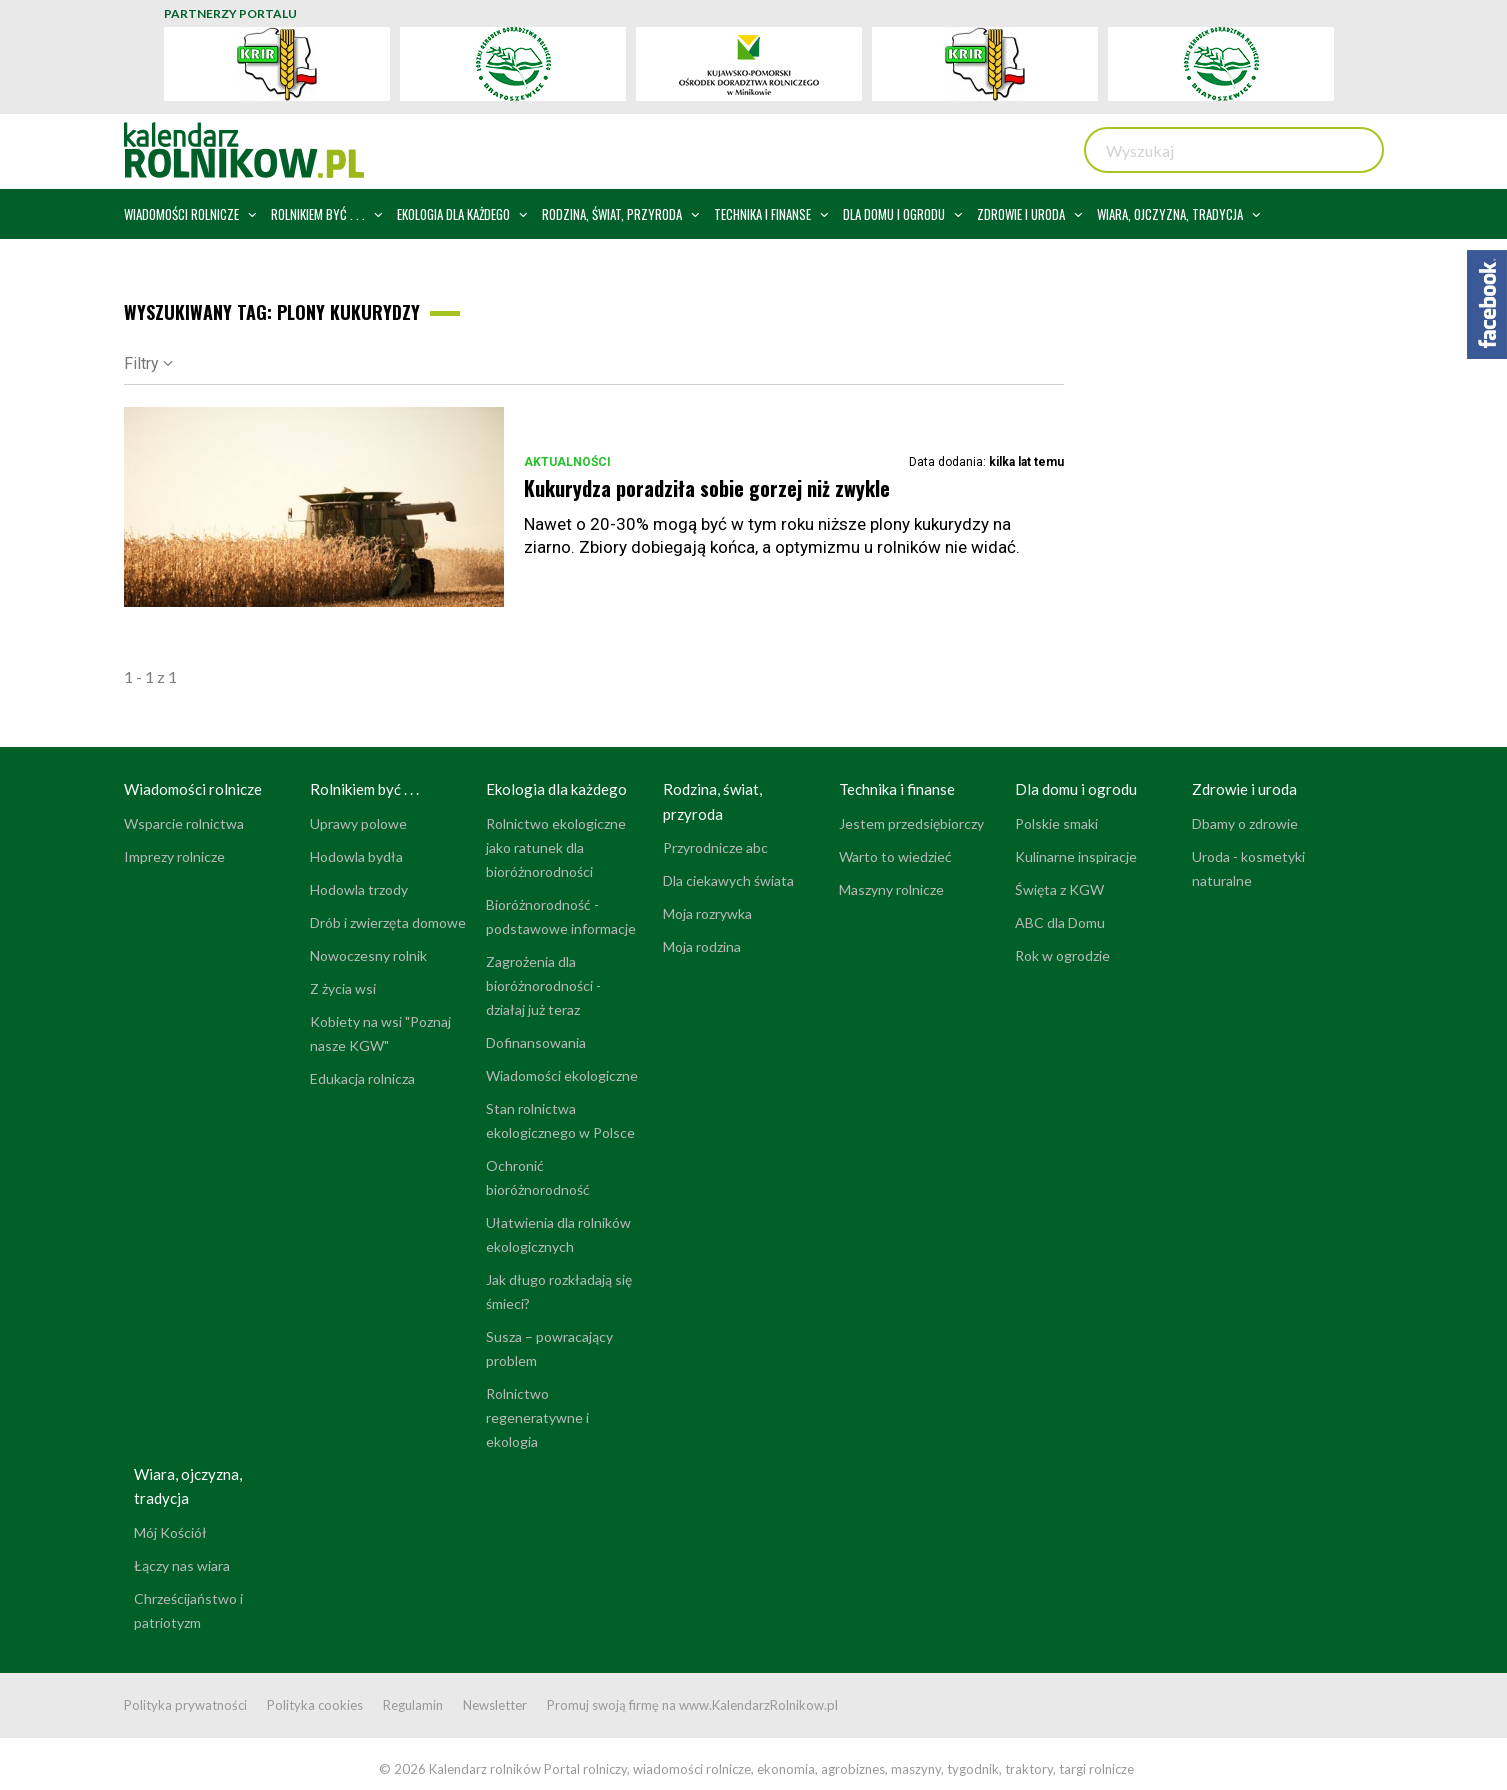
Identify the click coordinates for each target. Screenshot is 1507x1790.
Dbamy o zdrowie (1245, 823)
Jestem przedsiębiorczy (911, 823)
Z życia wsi (343, 988)
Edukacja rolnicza (362, 1078)
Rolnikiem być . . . (364, 789)
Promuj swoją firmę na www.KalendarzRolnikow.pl (692, 1705)
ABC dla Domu (1060, 922)
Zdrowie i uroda (1244, 789)
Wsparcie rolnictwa (184, 823)
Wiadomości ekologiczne (562, 1075)
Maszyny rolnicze (891, 889)
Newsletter (495, 1705)
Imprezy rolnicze (174, 856)
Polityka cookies (315, 1705)
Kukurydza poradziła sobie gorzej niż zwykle (707, 488)
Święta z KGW (1059, 889)
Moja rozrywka (707, 913)
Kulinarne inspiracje (1076, 856)
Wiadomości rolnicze (193, 789)
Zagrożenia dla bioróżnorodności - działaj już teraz (543, 985)
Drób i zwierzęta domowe (388, 922)
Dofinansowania (536, 1042)
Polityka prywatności (185, 1705)
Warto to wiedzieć (895, 856)
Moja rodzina (702, 946)
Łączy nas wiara (182, 1565)
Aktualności (567, 462)
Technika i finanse (897, 789)
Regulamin (413, 1705)
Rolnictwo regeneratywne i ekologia (537, 1417)
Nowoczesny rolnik (368, 955)
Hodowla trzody (359, 889)
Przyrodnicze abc (715, 847)
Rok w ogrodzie (1062, 955)
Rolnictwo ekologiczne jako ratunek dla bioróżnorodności (556, 847)
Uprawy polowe (358, 823)
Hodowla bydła (356, 856)
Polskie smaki (1056, 823)
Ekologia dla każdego (556, 789)
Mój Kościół (170, 1532)
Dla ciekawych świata (728, 880)
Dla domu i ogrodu (1076, 789)
